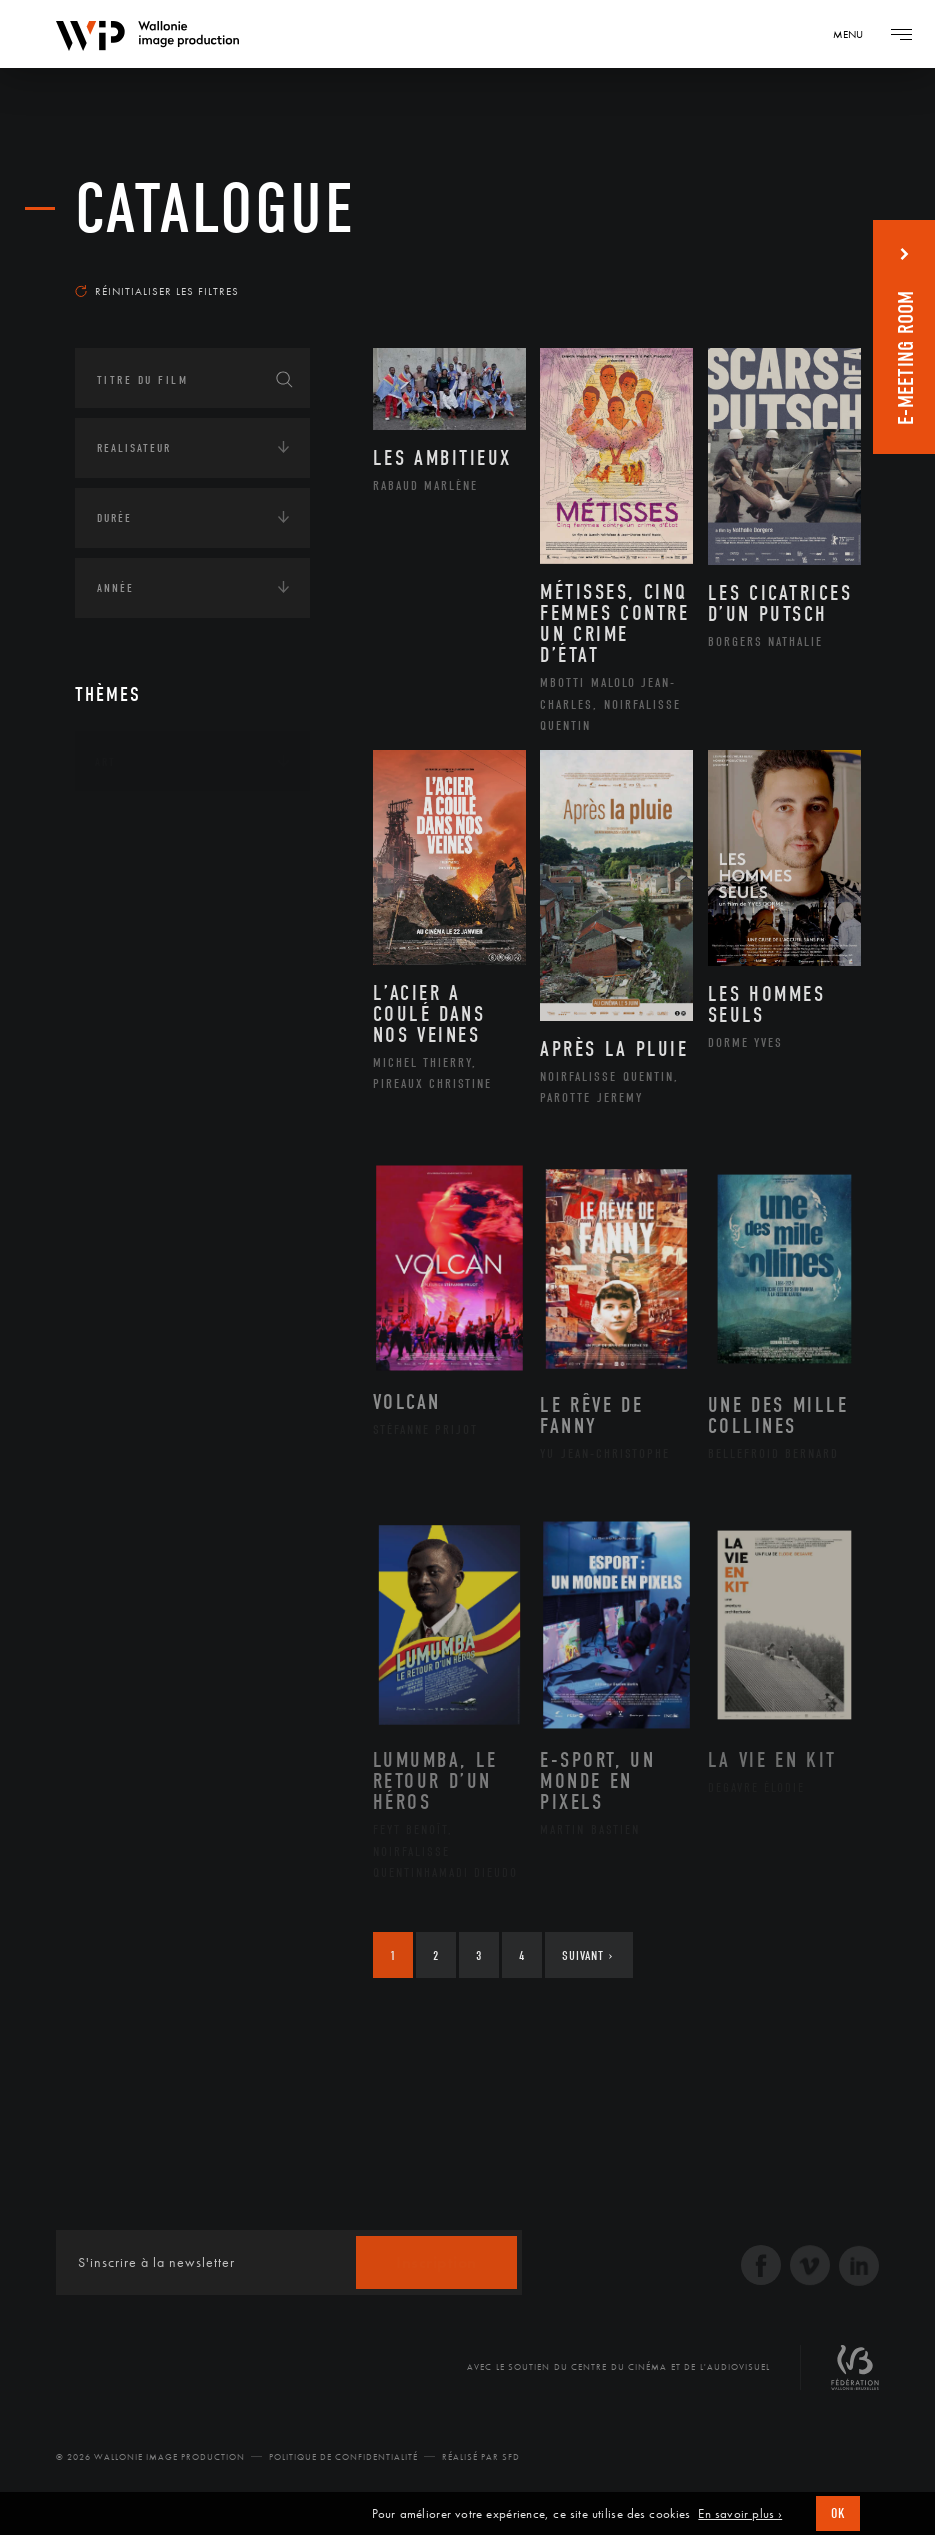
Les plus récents (790, 264)
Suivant (587, 1955)
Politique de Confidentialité (343, 2457)
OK (838, 2513)
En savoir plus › (740, 2514)
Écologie (123, 886)
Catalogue (215, 209)
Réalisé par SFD (481, 2457)
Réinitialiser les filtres (157, 291)
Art (105, 762)
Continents (131, 824)
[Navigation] (855, 34)
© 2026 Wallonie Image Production (150, 2457)
